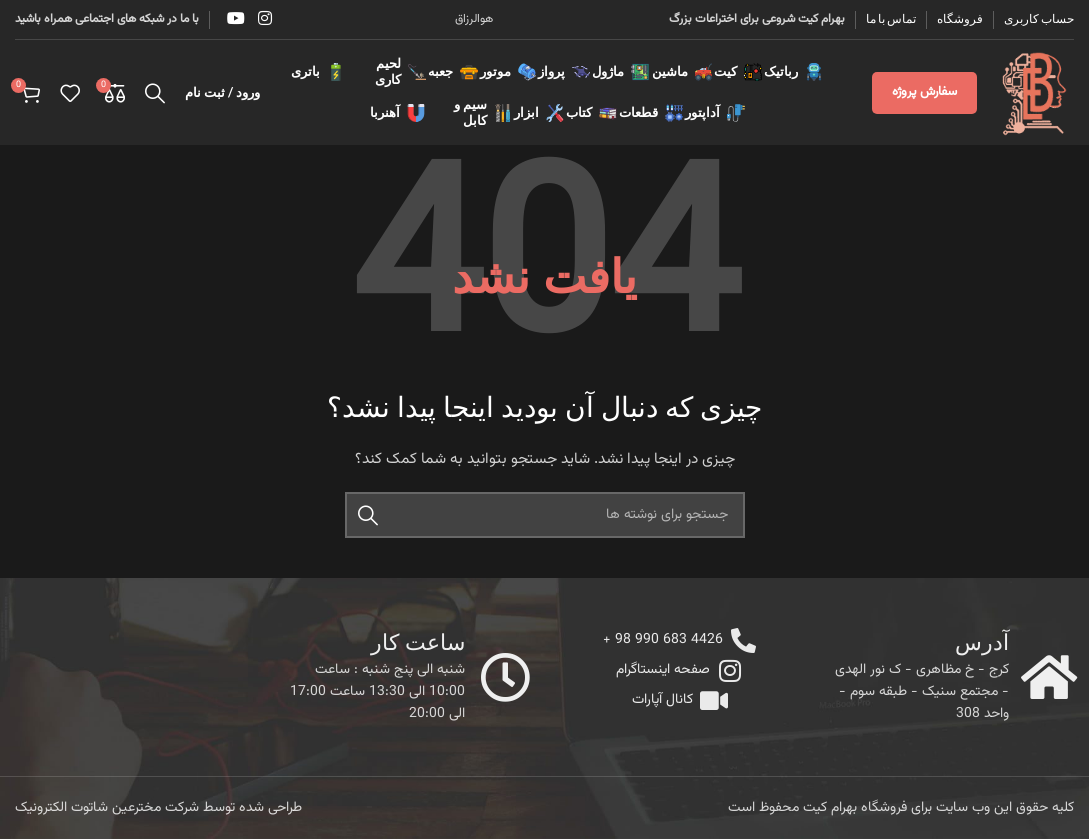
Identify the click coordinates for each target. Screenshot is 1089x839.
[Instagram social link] (264, 19)
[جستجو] (155, 93)
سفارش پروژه (924, 92)
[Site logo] (1035, 93)
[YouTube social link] (235, 19)
